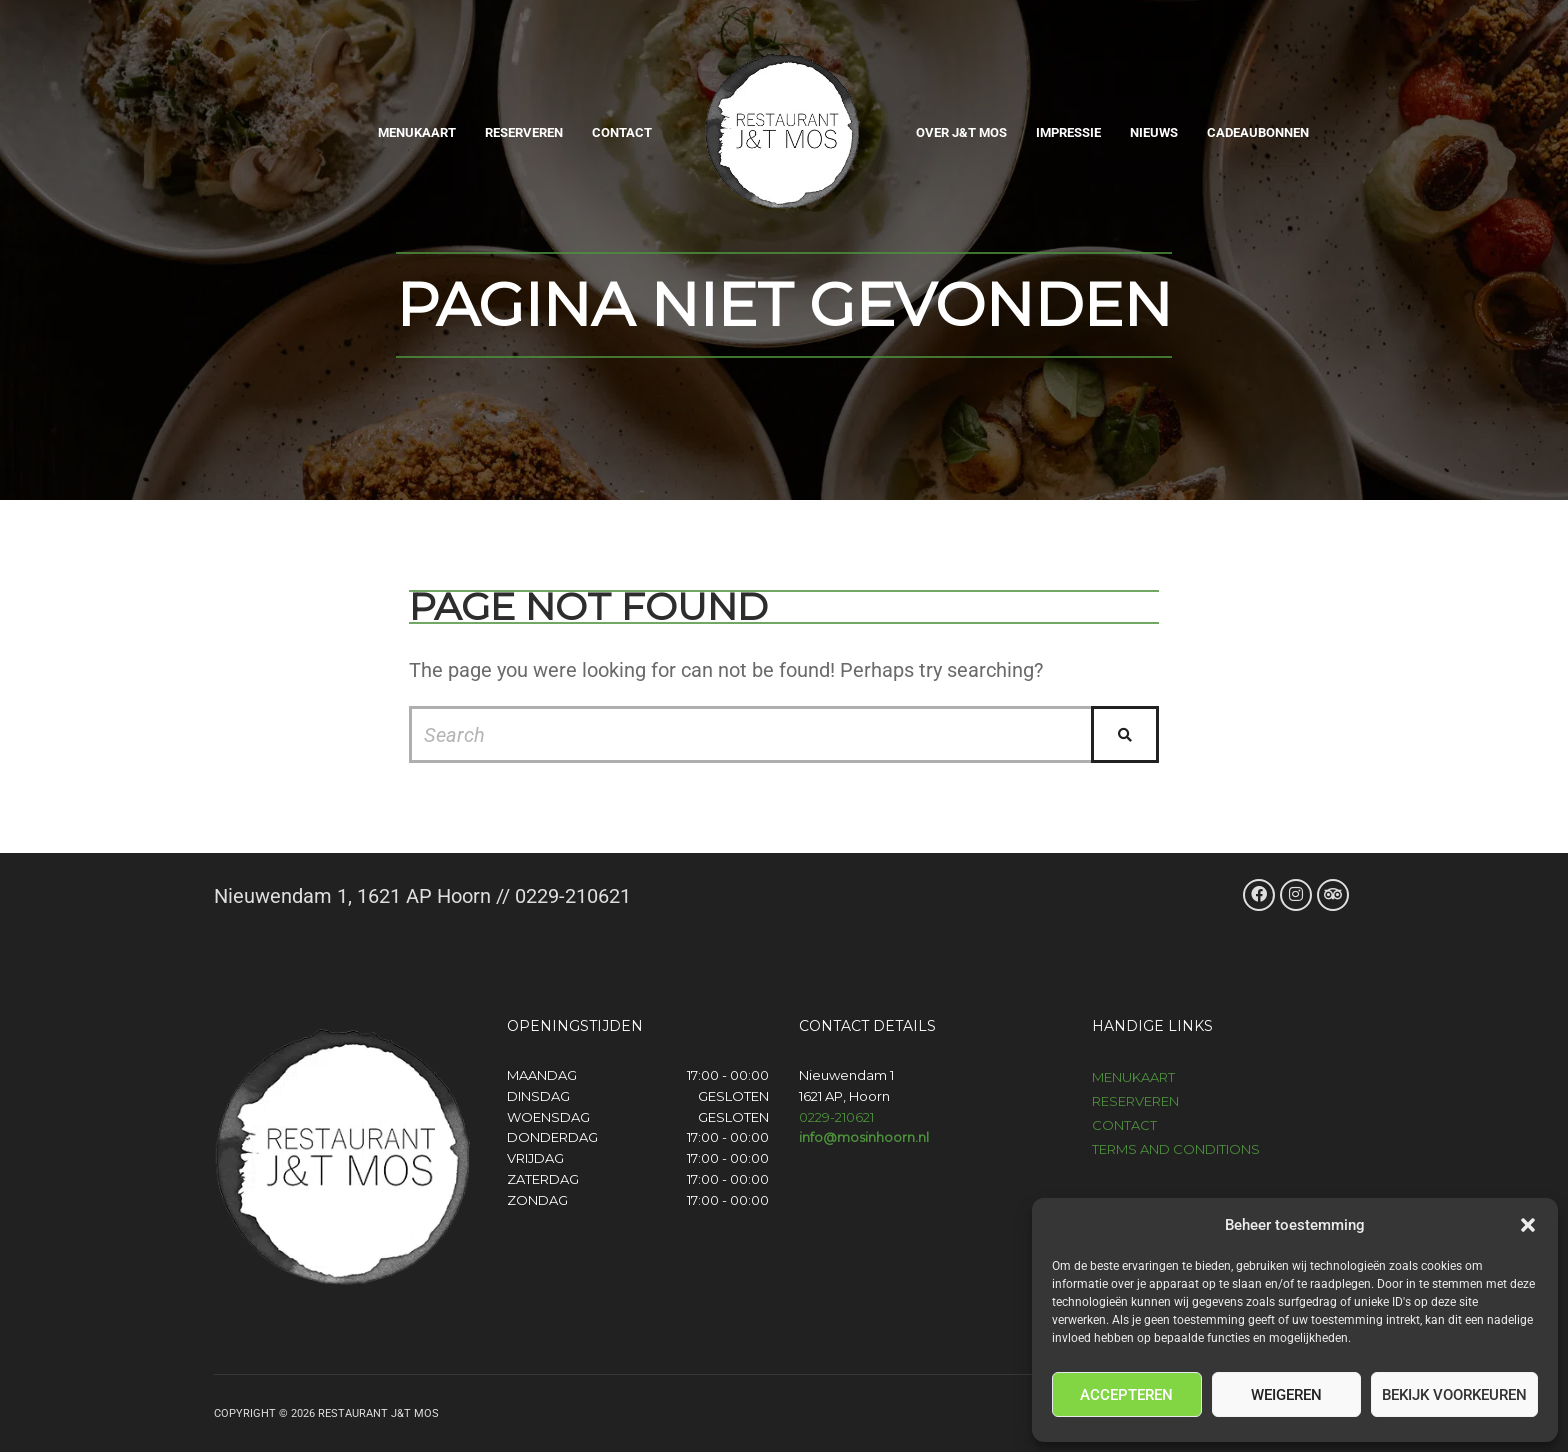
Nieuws (1154, 132)
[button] (1528, 1225)
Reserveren (524, 132)
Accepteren (1126, 1395)
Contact (622, 132)
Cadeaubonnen (1258, 132)
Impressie (1068, 132)
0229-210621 (836, 1117)
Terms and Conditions (1176, 1149)
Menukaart (417, 132)
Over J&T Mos (961, 132)
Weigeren (1286, 1395)
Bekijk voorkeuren (1454, 1395)
